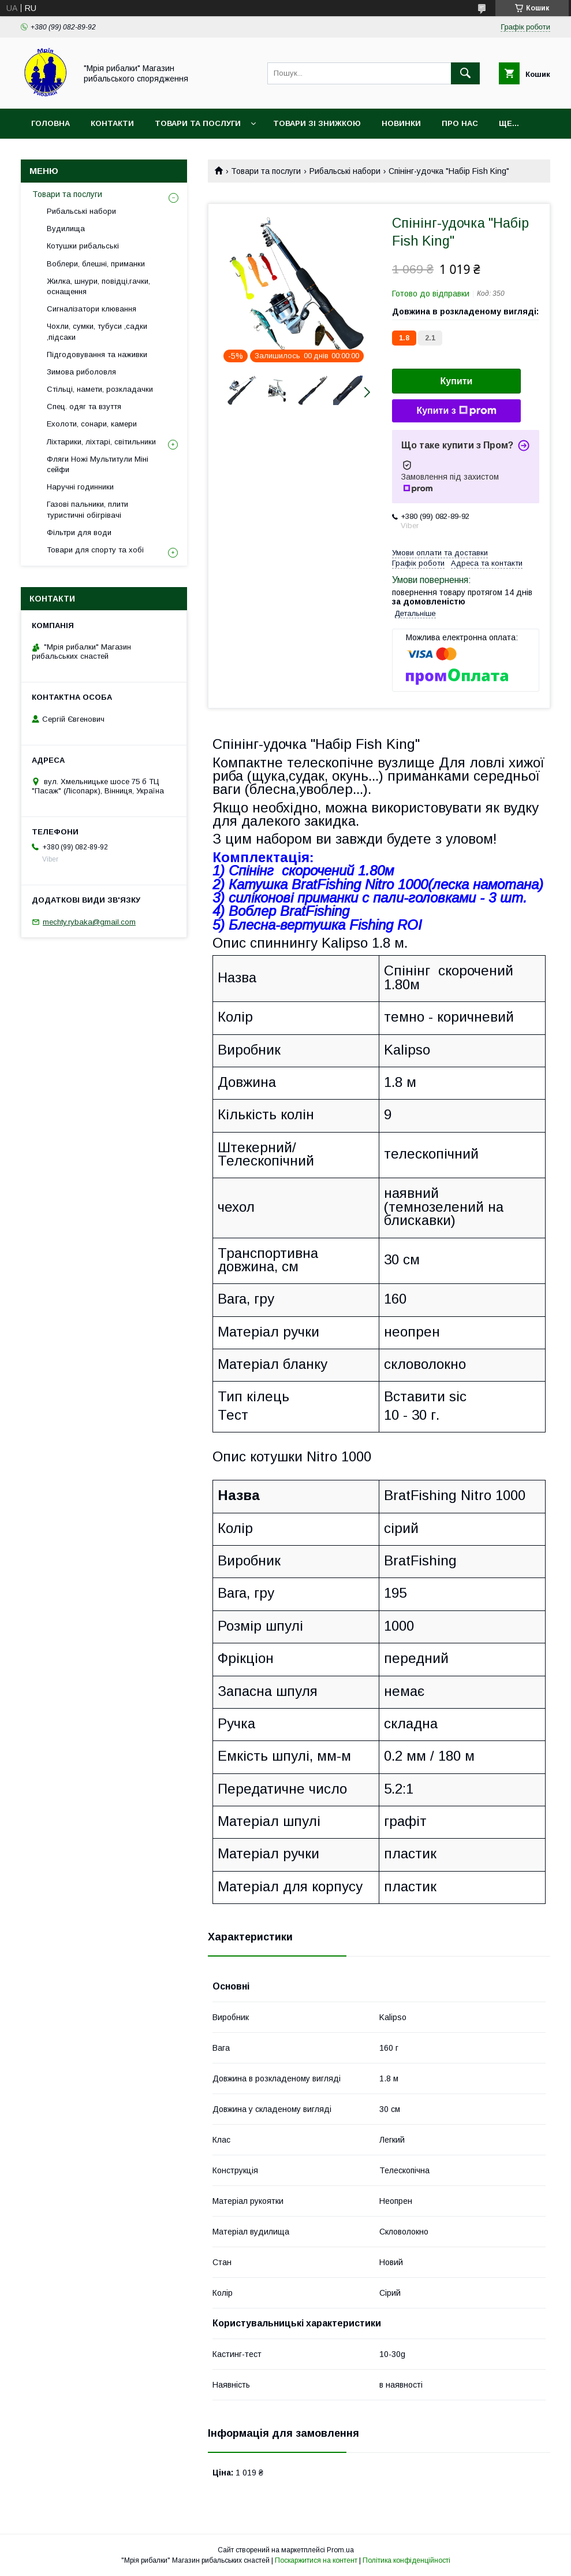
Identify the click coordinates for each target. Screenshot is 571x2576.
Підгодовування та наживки (97, 354)
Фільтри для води (79, 532)
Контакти (112, 123)
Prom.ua (340, 2550)
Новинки (401, 123)
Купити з (456, 411)
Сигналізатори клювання (91, 309)
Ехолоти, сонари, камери (92, 424)
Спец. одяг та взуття (84, 406)
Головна (50, 123)
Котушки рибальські (83, 246)
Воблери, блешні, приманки (96, 263)
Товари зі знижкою (317, 123)
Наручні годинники (80, 486)
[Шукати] (465, 73)
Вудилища (66, 228)
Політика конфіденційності (406, 2560)
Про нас (460, 123)
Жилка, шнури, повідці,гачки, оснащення (98, 286)
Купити (457, 381)
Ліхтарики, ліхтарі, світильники (101, 441)
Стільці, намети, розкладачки (100, 389)
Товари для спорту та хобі (95, 549)
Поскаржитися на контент (316, 2560)
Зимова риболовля (81, 372)
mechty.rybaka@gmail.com (89, 922)
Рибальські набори (344, 171)
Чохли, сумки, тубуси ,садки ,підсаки (97, 331)
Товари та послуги (198, 123)
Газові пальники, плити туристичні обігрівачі (87, 509)
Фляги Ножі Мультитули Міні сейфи (97, 464)
